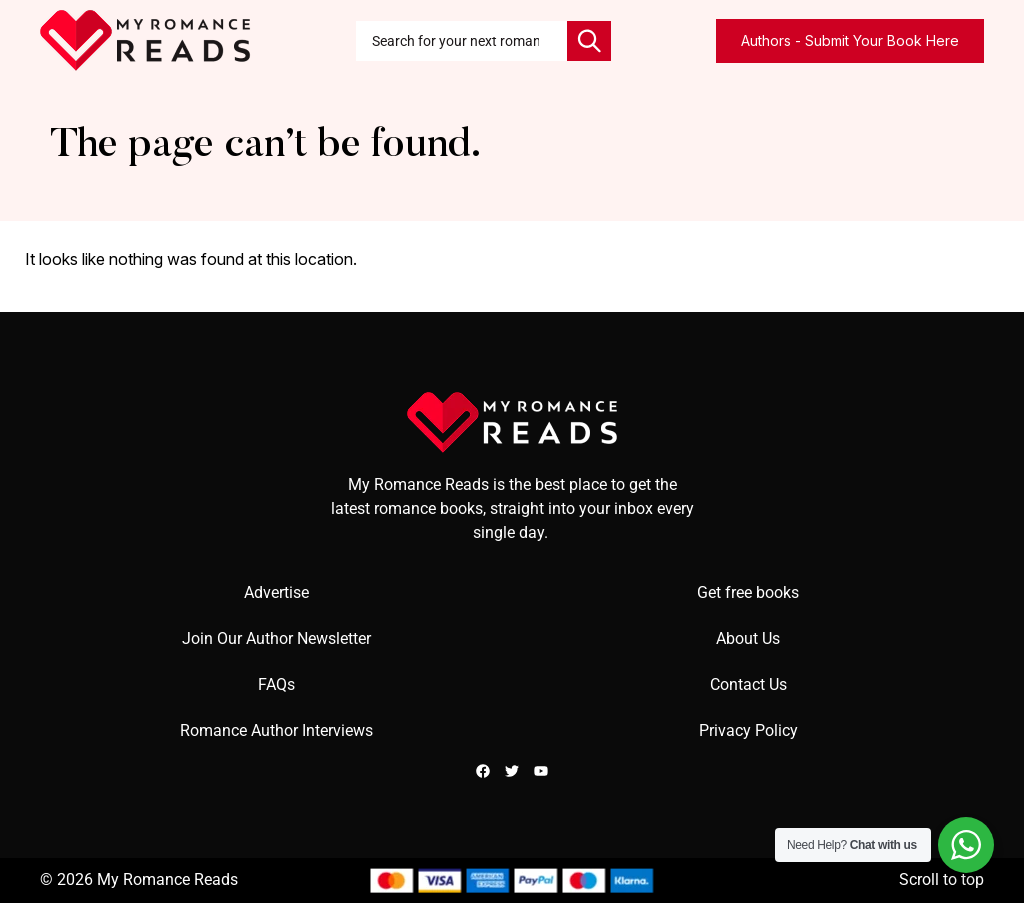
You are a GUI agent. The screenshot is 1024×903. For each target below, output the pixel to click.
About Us (748, 638)
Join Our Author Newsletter (276, 638)
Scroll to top (941, 879)
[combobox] (461, 41)
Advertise (276, 592)
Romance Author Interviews (276, 730)
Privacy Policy (748, 730)
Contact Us (748, 684)
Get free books (748, 592)
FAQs (276, 684)
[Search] (589, 41)
